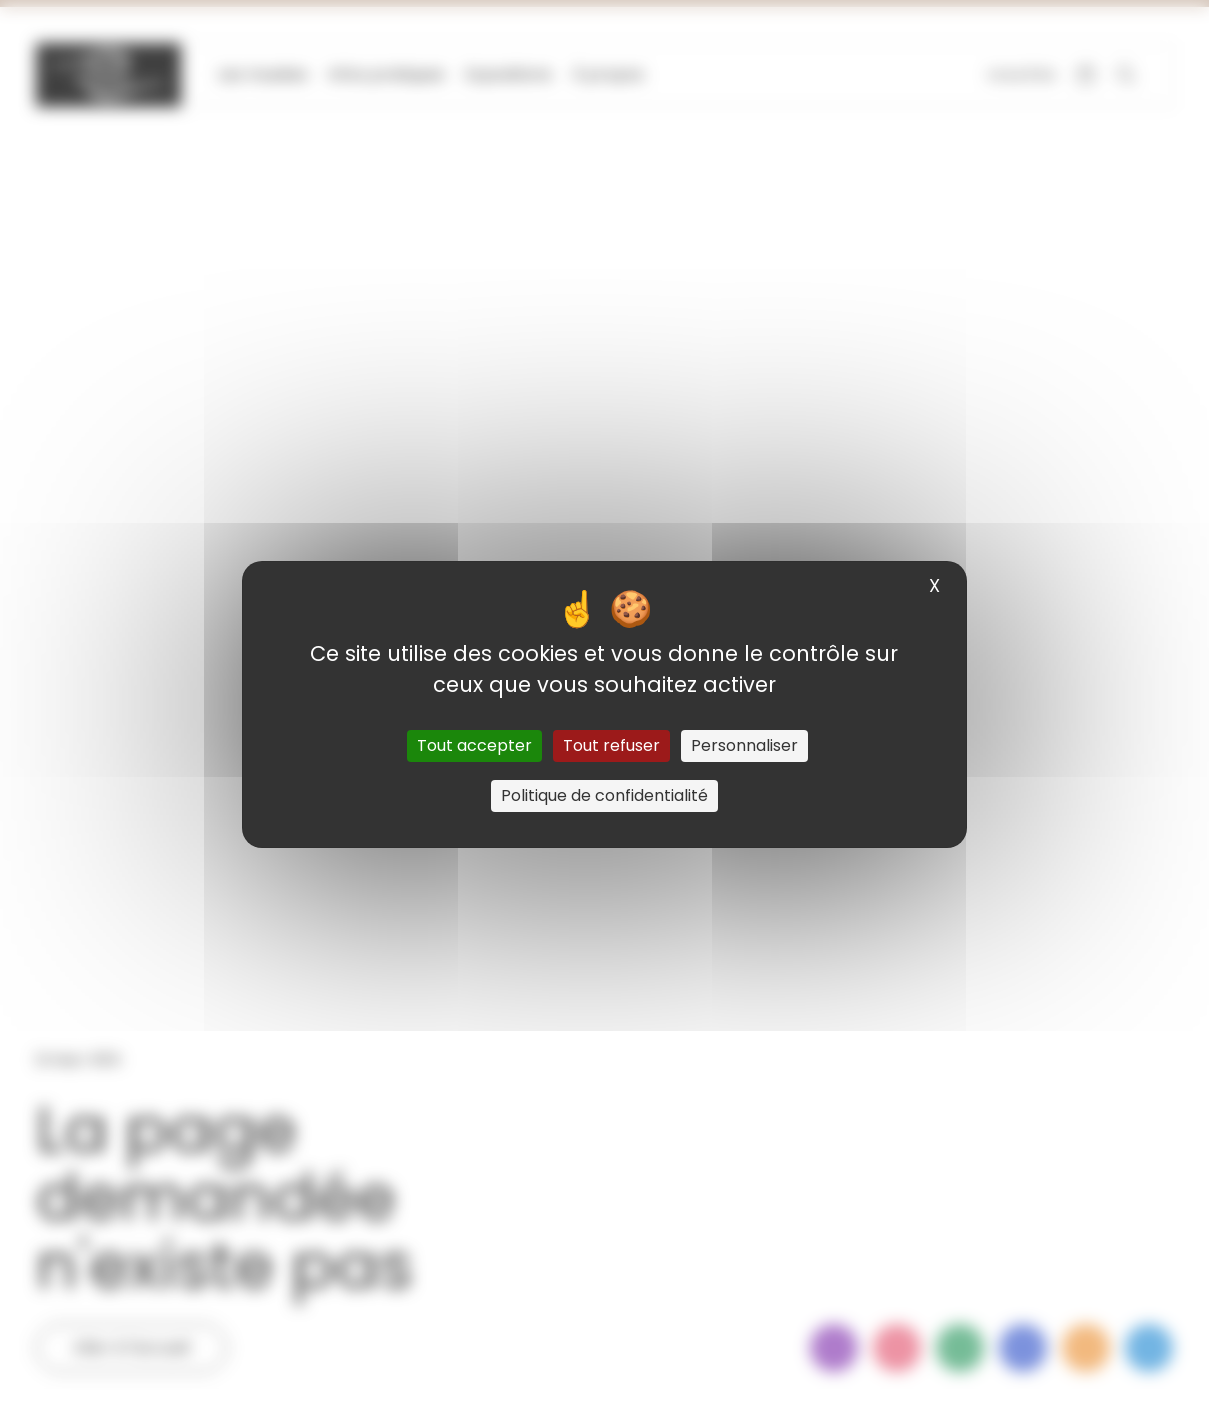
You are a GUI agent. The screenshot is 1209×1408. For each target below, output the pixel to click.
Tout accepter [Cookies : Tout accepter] (474, 745)
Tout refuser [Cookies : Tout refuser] (611, 745)
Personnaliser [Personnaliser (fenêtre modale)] (744, 745)
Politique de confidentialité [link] (604, 795)
